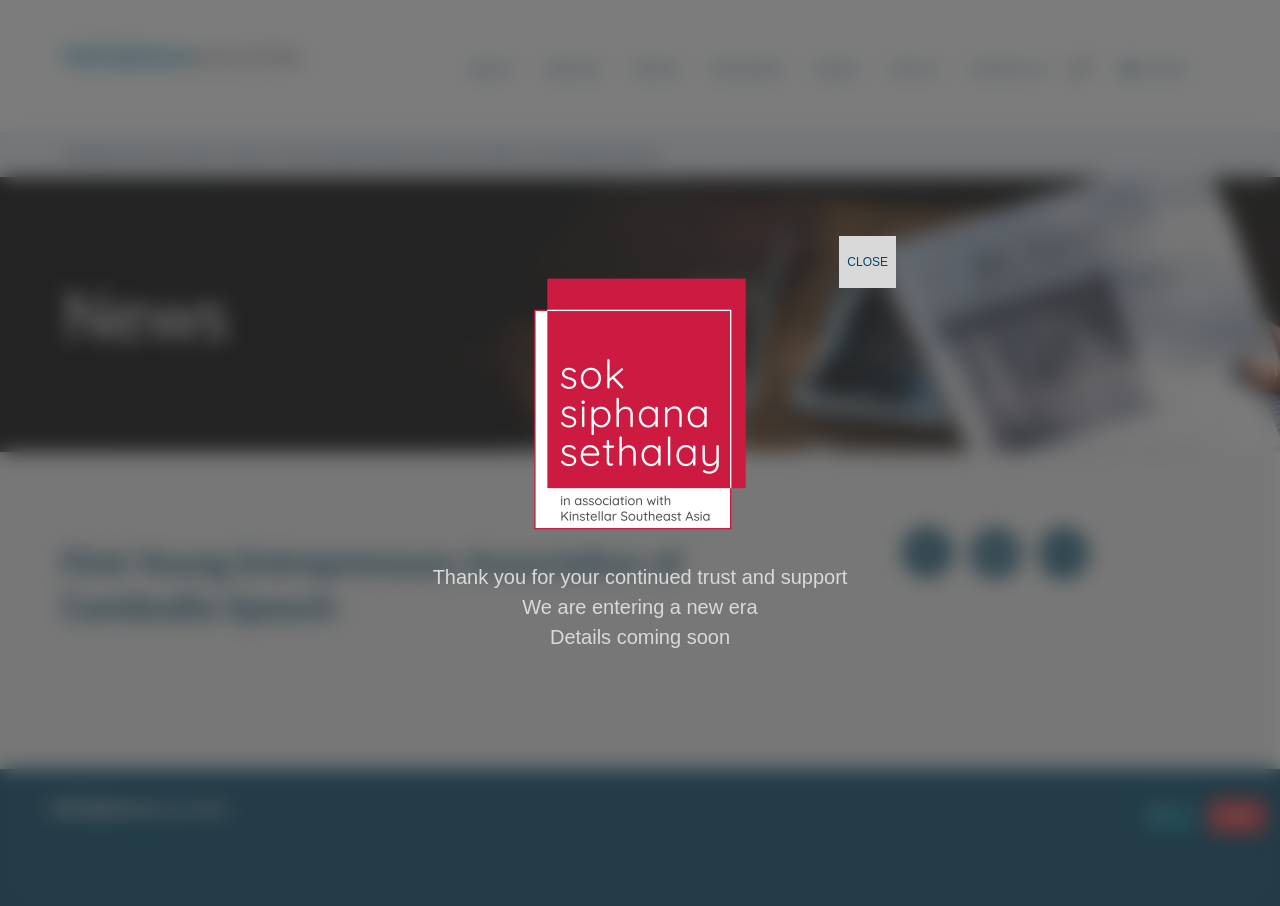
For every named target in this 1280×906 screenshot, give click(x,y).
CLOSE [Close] (867, 262)
